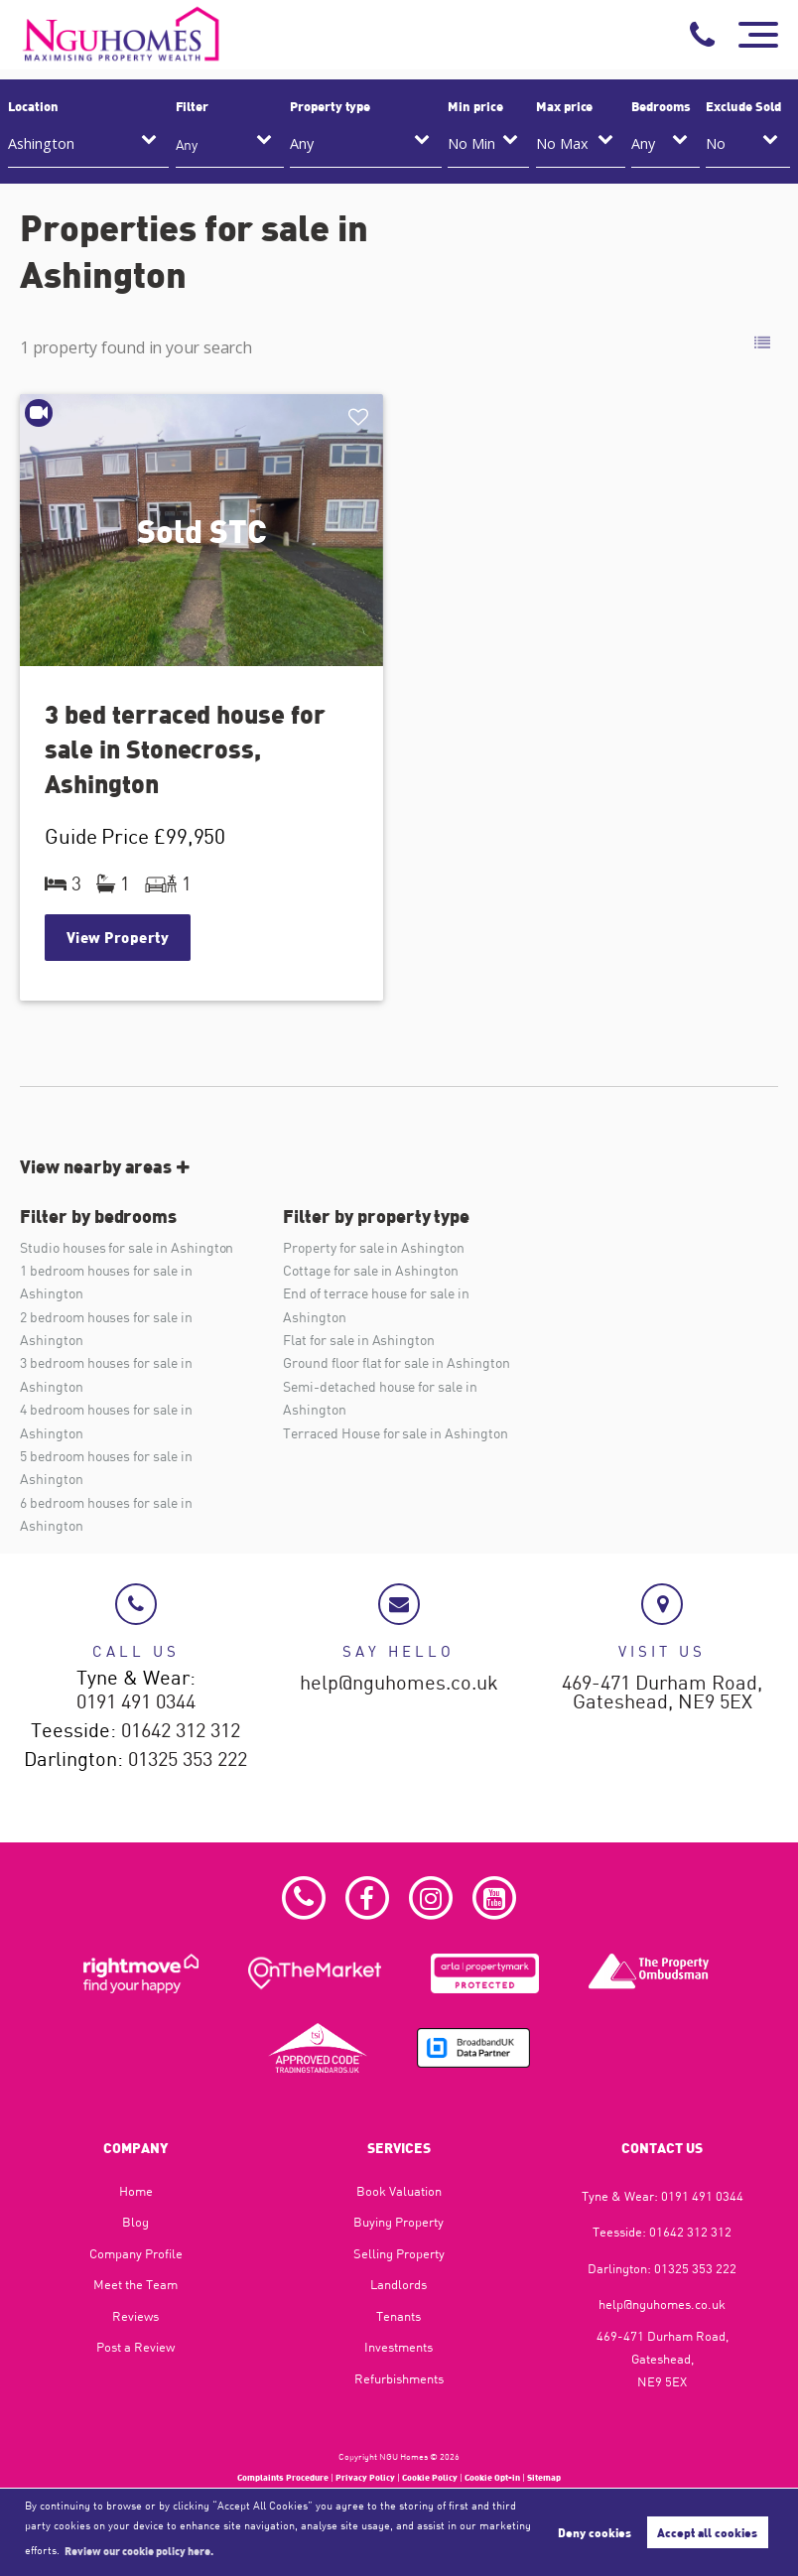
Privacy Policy (365, 2477)
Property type (330, 106)
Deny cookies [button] (594, 2532)
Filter (192, 106)
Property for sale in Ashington (374, 1247)
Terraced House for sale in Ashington (395, 1432)
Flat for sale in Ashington (359, 1339)
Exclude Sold (743, 106)
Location (33, 106)
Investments (398, 2347)
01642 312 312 (180, 1731)
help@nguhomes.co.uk (399, 1684)
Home (136, 2191)
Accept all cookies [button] (707, 2532)
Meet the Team (135, 2284)
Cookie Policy (430, 2477)
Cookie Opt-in (492, 2477)
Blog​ (135, 2222)
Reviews (135, 2316)
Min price (475, 106)
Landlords (398, 2284)
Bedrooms (661, 106)
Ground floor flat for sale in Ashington (396, 1362)
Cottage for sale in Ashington (371, 1270)
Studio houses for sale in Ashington (126, 1247)
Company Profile (136, 2253)
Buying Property (398, 2222)
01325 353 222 (187, 1760)
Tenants (398, 2316)
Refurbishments (399, 2378)
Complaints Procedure (283, 2477)
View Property (118, 937)
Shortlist (360, 418)
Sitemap (544, 2477)
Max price (565, 106)
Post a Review (135, 2347)
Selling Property (399, 2253)
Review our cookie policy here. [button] (139, 2550)
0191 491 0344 (136, 1702)
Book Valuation (399, 2191)
